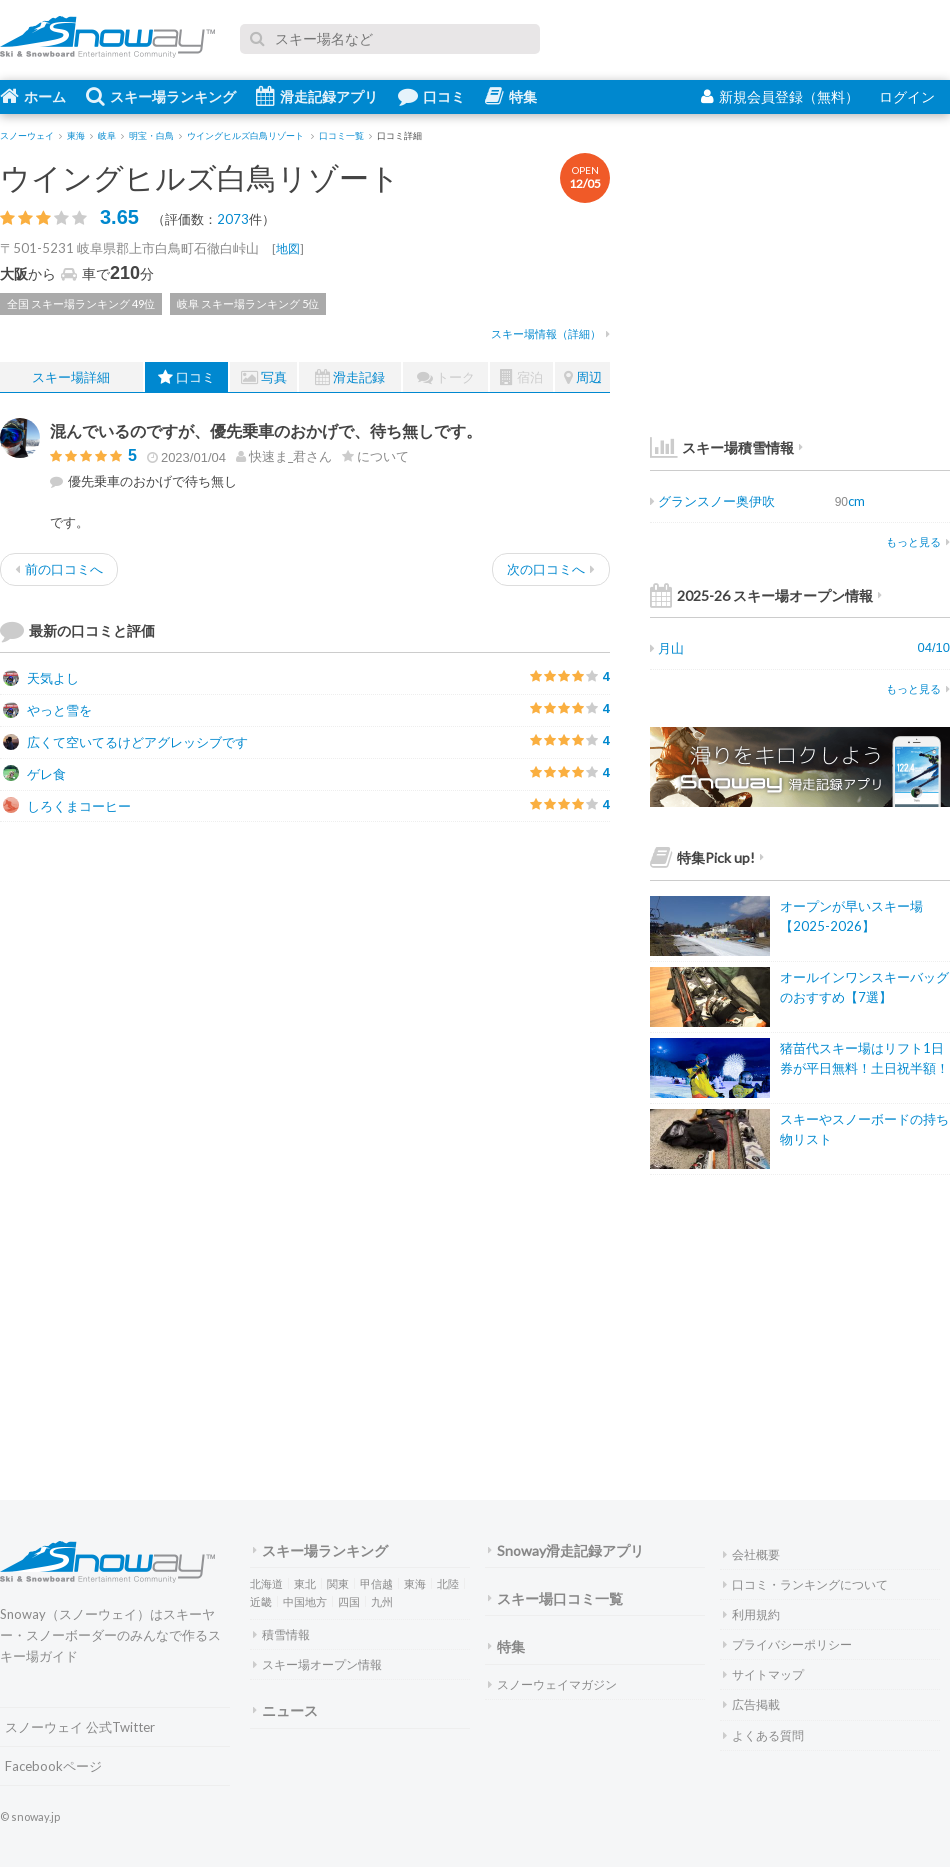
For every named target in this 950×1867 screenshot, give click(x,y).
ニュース (285, 1710)
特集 (511, 96)
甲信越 (376, 1583)
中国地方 (305, 1601)
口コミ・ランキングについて (805, 1584)
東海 (415, 1583)
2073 (233, 219)
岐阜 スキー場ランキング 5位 (248, 303)
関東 (338, 1583)
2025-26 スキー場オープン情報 (766, 595)
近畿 (261, 1601)
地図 (288, 248)
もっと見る (918, 541)
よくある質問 (763, 1735)
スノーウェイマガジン (552, 1684)
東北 (305, 1583)
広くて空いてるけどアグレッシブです (125, 742)
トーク (446, 377)
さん (284, 456)
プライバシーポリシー (787, 1644)
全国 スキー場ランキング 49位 (81, 303)
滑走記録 (350, 377)
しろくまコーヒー (67, 806)
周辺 (583, 377)
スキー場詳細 (71, 377)
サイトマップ (763, 1674)
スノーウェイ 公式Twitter (80, 1727)
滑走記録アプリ (317, 96)
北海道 (266, 1583)
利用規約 (751, 1614)
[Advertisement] (460, 977)
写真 (264, 377)
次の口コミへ (551, 569)
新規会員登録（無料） (780, 96)
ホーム (33, 96)
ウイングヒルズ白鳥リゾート (200, 177)
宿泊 (521, 377)
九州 (382, 1601)
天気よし (41, 678)
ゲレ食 (34, 774)
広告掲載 (751, 1704)
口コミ (431, 96)
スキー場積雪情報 (722, 447)
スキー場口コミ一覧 (555, 1598)
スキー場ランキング (161, 96)
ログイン (907, 96)
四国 (349, 1601)
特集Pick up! (707, 857)
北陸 (448, 1583)
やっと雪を (47, 710)
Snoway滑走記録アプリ (566, 1550)
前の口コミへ (59, 569)
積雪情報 (281, 1634)
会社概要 (751, 1554)
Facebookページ (53, 1766)
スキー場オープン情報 (317, 1664)
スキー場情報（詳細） (550, 333)
